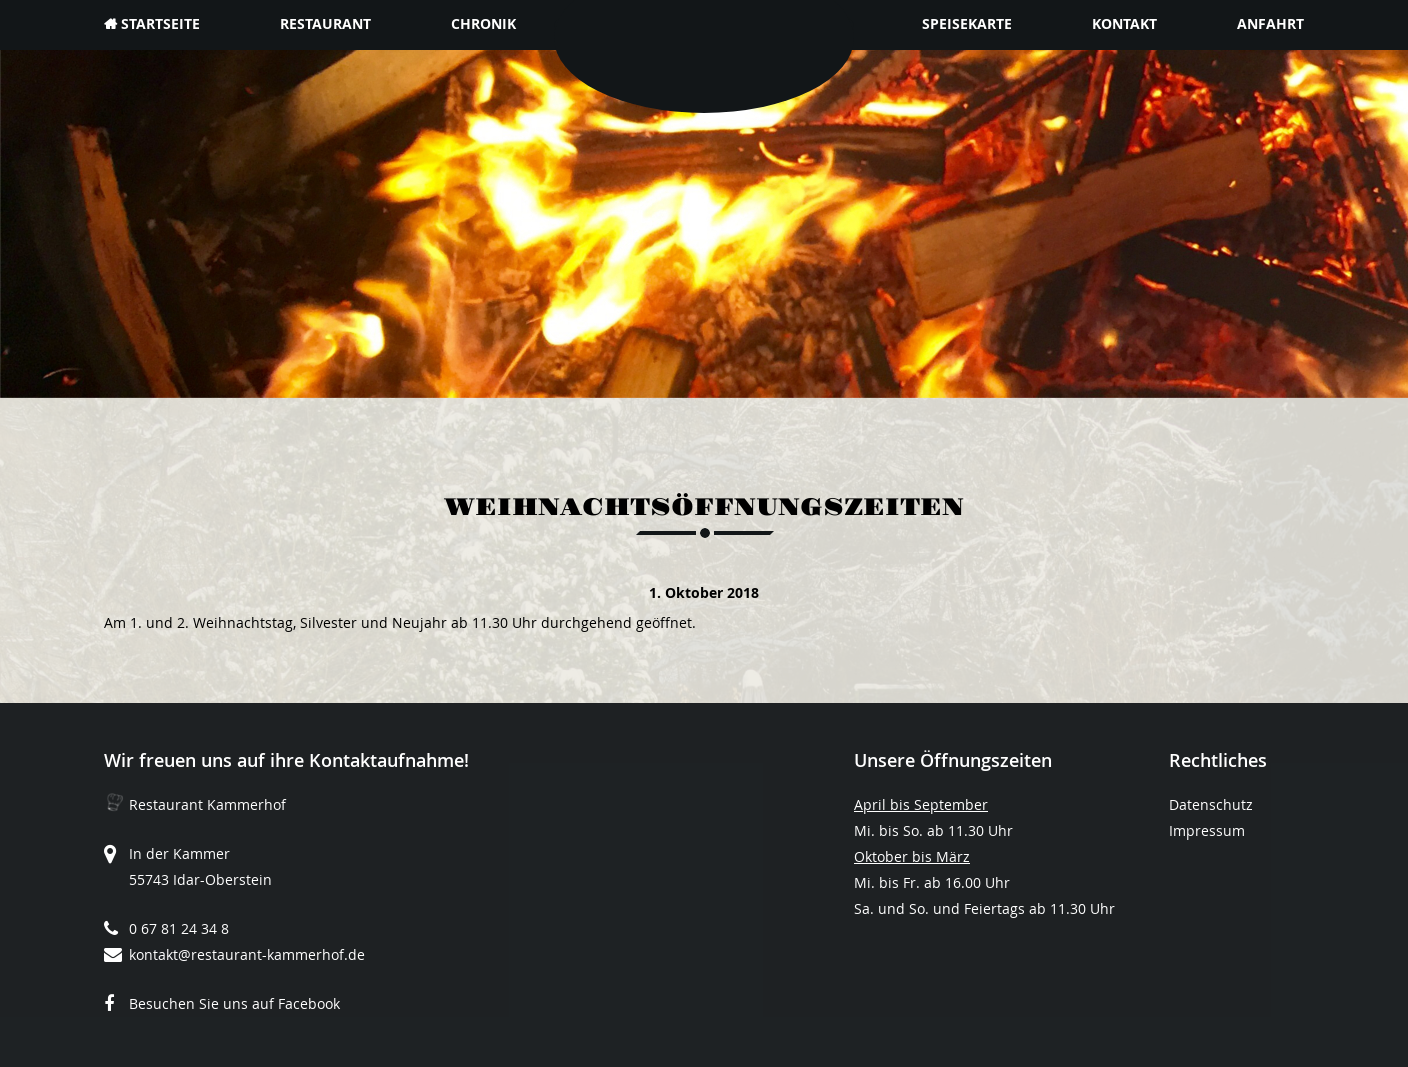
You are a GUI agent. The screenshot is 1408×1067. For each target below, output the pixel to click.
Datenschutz (1211, 804)
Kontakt (1124, 23)
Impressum (1207, 830)
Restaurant (325, 23)
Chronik (483, 23)
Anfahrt (1270, 23)
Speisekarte (967, 23)
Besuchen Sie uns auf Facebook (234, 1003)
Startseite (160, 23)
